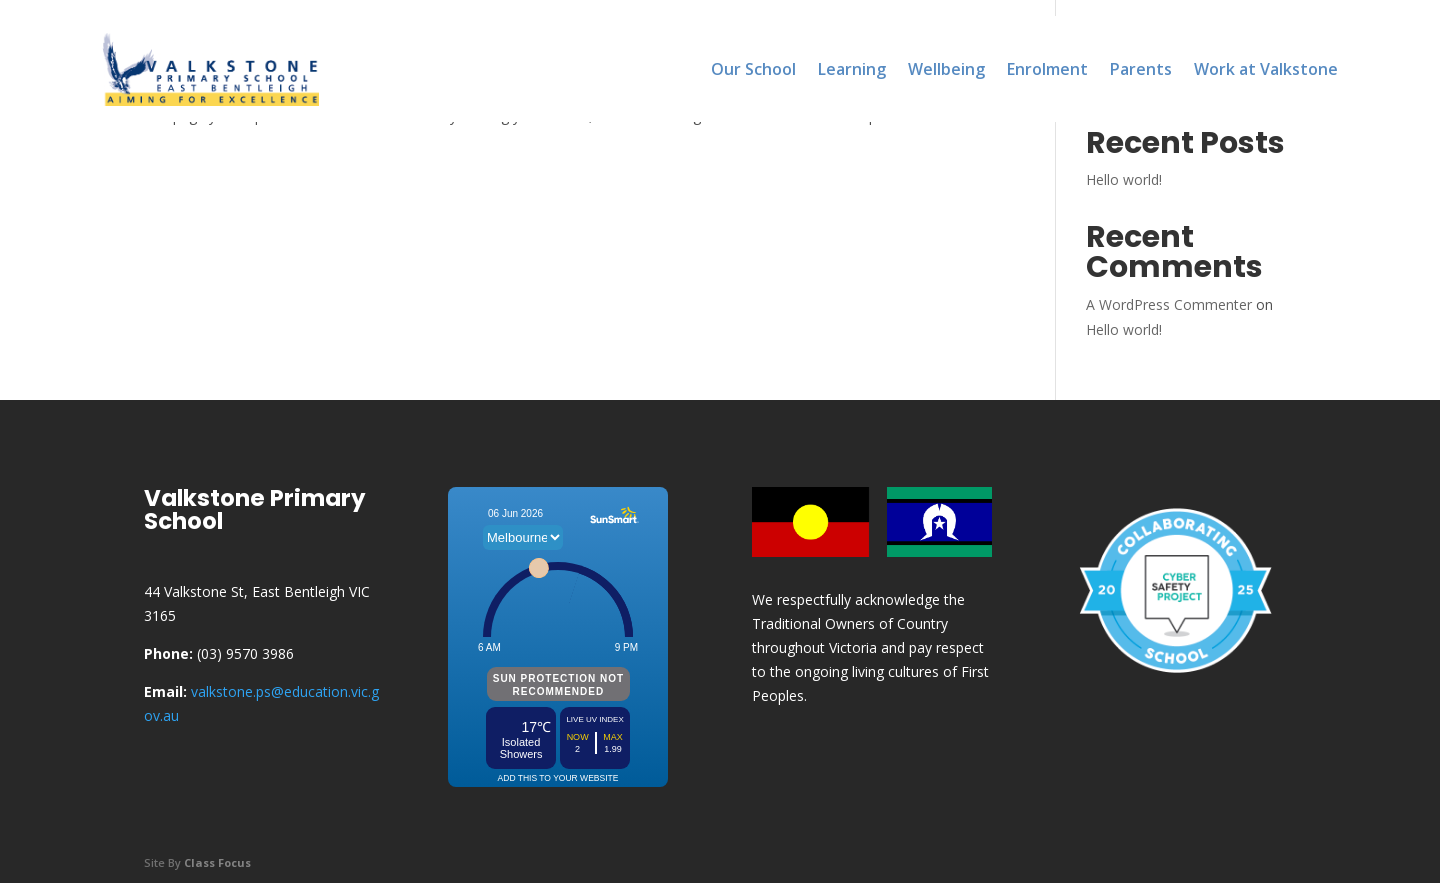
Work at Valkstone (1266, 69)
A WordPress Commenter (1169, 304)
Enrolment (1047, 69)
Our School (753, 69)
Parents (1141, 69)
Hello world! (1124, 179)
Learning (852, 69)
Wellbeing (946, 69)
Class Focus (217, 862)
